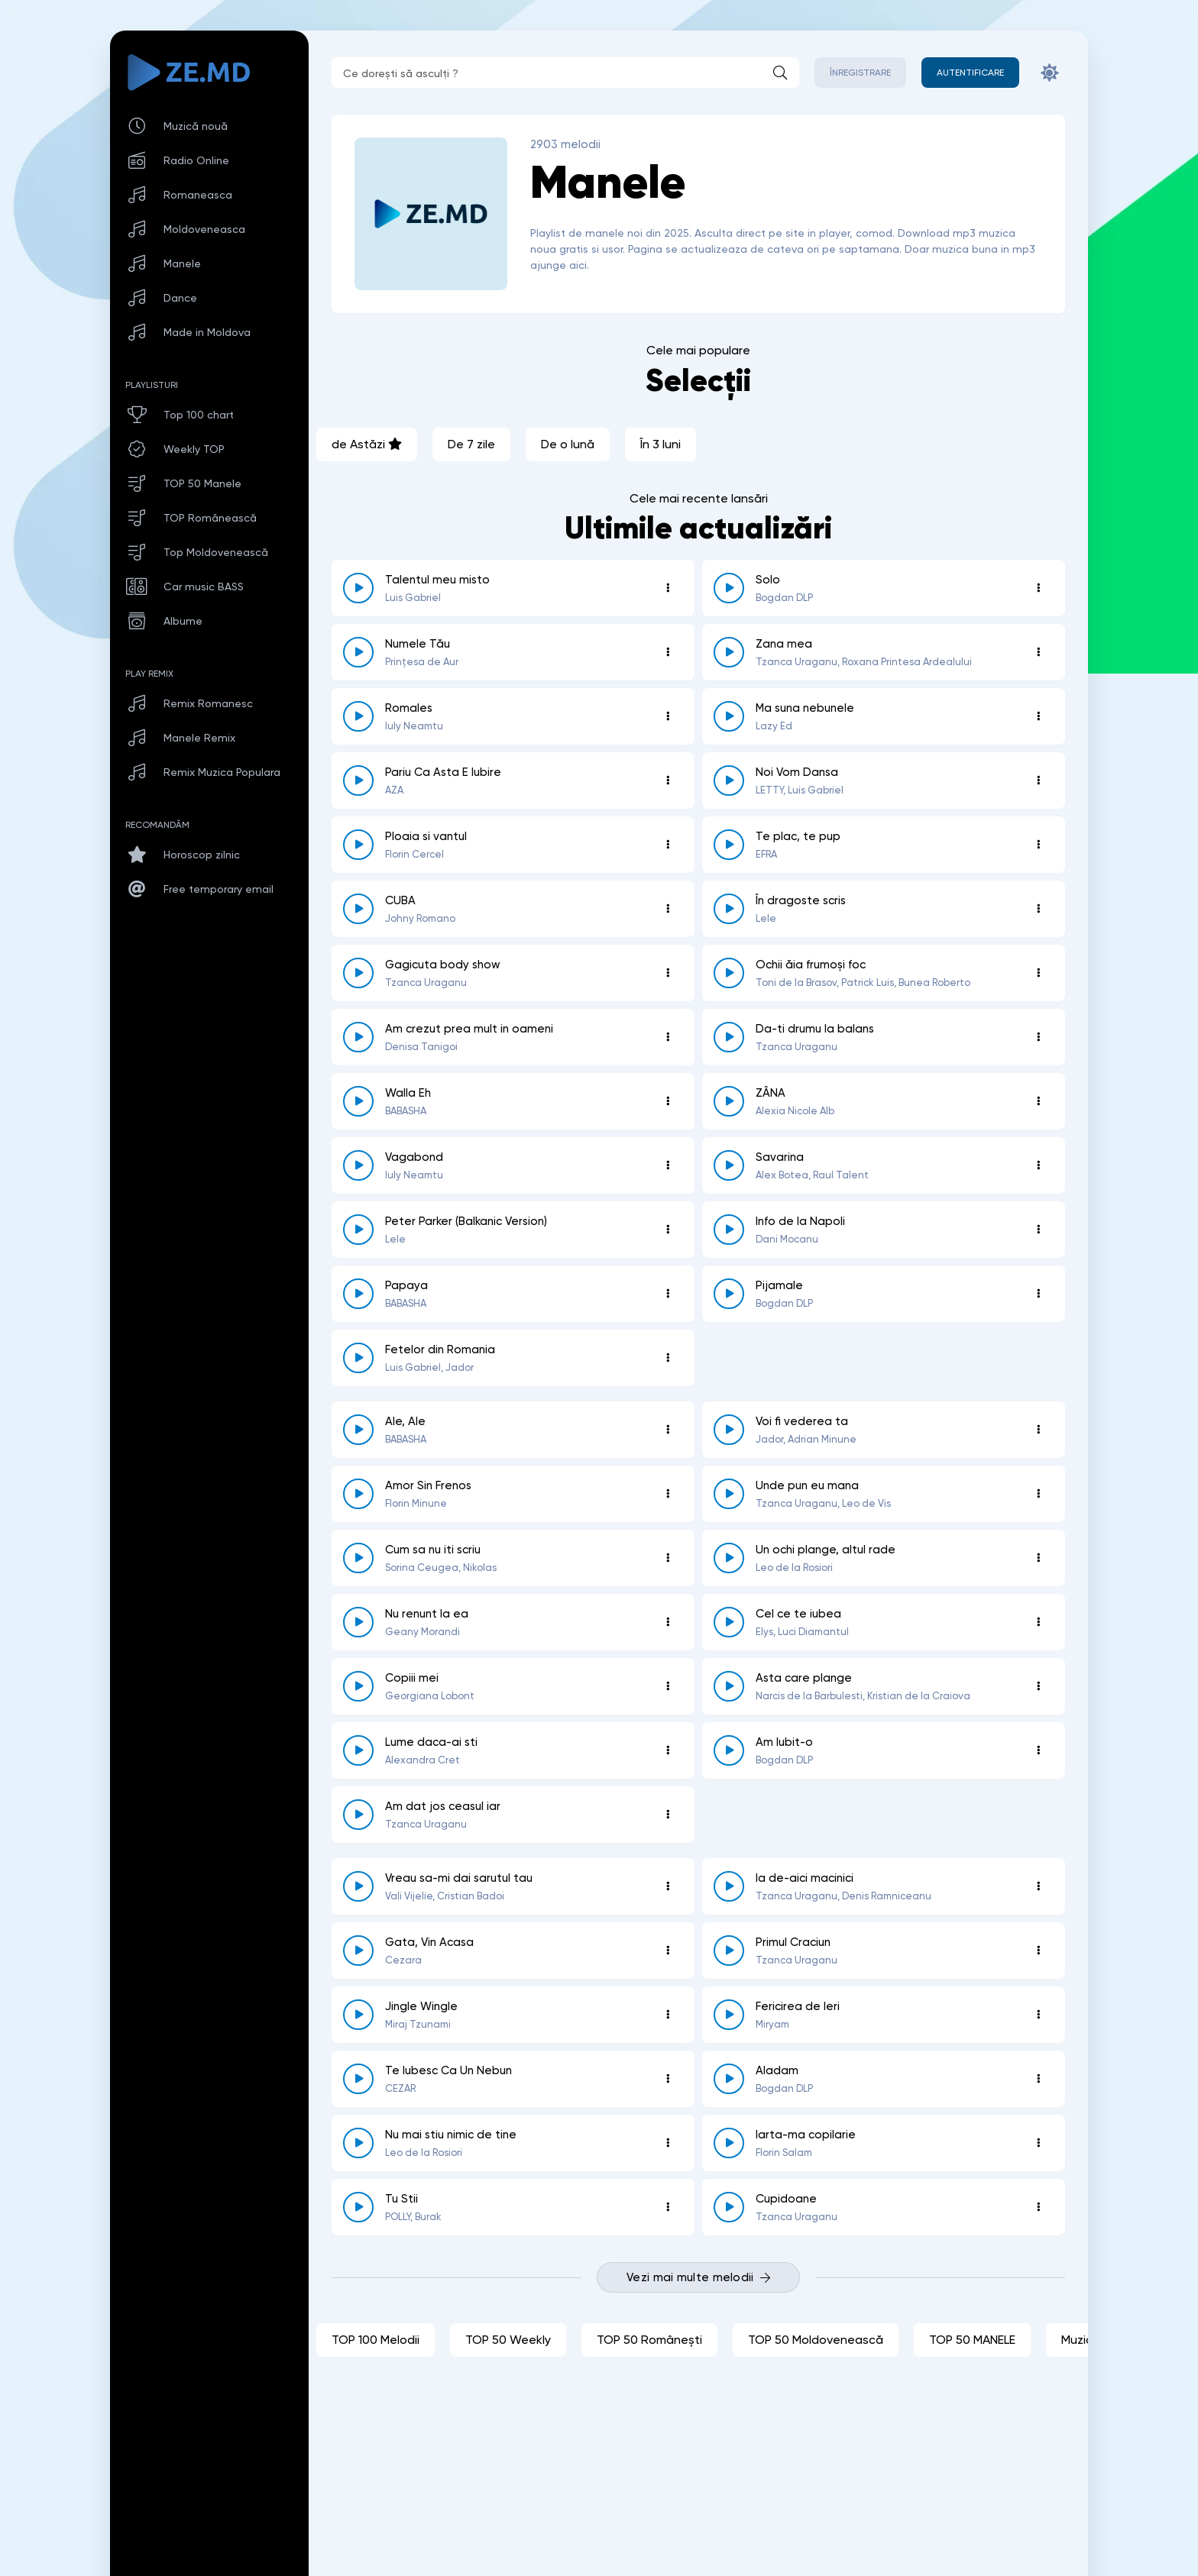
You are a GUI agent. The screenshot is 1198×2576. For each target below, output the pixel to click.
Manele (182, 263)
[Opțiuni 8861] (667, 588)
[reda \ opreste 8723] (729, 1950)
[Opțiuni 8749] (1038, 1494)
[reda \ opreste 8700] (358, 2143)
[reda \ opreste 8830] (358, 1037)
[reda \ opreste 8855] (358, 844)
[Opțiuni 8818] (1038, 1101)
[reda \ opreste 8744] (358, 1558)
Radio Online (196, 160)
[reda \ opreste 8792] (358, 1293)
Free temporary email (219, 889)
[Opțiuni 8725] (1038, 1886)
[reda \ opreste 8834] (729, 909)
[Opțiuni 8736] (667, 1686)
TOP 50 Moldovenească (815, 2339)
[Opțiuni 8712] (1038, 2079)
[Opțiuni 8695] (1038, 2143)
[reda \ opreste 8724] (358, 1950)
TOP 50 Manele (202, 483)
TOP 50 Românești (649, 2339)
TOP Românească (210, 518)
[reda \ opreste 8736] (358, 1686)
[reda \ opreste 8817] (358, 1165)
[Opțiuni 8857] (667, 780)
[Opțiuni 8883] (667, 652)
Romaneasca (198, 195)
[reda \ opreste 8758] (729, 1429)
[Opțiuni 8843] (667, 909)
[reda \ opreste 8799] (729, 1229)
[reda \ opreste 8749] (729, 1494)
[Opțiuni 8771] (667, 1429)
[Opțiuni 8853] (1038, 844)
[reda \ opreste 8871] (729, 652)
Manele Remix (199, 738)
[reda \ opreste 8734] (358, 1750)
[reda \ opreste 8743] (729, 1558)
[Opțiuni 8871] (1038, 652)
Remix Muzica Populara (222, 772)
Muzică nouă (196, 126)
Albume (183, 621)
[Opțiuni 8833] (667, 973)
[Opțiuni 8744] (667, 1558)
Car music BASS (204, 586)
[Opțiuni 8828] (1038, 1037)
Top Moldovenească (216, 552)
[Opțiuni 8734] (667, 1750)
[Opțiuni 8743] (1038, 1558)
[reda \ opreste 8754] (358, 1494)
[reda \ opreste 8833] (358, 973)
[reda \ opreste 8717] (729, 2014)
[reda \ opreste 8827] (358, 1101)
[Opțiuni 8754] (667, 1494)
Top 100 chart (199, 415)
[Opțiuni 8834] (1038, 909)
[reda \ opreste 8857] (358, 780)
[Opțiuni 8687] (1038, 2207)
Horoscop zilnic (202, 854)
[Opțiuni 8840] (1038, 588)
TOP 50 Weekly (508, 2339)
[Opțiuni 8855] (667, 844)
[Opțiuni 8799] (1038, 1229)
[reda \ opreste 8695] (729, 2143)
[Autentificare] (970, 72)
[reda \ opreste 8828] (729, 1037)
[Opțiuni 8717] (1038, 2014)
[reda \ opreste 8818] (729, 1101)
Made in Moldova (207, 332)
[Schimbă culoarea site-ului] (1049, 72)
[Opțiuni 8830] (667, 1037)
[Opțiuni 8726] (667, 1886)
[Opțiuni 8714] (667, 2079)
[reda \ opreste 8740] (358, 1622)
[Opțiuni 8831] (1038, 973)
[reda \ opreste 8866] (358, 716)
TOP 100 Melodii (375, 2339)
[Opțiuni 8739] (1038, 1622)
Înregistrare (860, 72)
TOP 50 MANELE (972, 2339)
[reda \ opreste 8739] (729, 1622)
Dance (180, 298)
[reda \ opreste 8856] (729, 780)
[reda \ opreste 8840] (729, 588)
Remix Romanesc (208, 703)
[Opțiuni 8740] (667, 1622)
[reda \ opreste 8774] (358, 1358)
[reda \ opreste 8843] (358, 909)
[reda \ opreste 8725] (729, 1886)
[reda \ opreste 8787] (729, 1293)
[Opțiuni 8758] (1038, 1429)
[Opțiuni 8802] (667, 1229)
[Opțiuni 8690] (667, 2207)
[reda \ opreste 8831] (729, 973)
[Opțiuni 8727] (667, 1814)
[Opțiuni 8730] (1038, 1750)
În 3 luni (660, 444)
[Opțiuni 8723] (1038, 1950)
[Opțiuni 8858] (1038, 716)
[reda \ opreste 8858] (729, 716)
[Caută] (780, 72)
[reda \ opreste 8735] (729, 1686)
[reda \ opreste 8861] (358, 588)
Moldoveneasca (204, 229)
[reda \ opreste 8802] (358, 1229)
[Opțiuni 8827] (667, 1101)
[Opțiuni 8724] (667, 1950)
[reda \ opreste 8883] (358, 652)
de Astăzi (367, 444)
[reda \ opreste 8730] (729, 1750)
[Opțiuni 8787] (1038, 1293)
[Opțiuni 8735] (1038, 1686)
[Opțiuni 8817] (667, 1165)
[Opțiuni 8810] (1038, 1165)
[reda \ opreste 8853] (729, 844)
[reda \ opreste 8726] (358, 1886)
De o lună (567, 444)
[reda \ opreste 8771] (358, 1429)
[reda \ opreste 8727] (358, 1814)
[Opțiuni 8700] (667, 2143)
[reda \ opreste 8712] (729, 2079)
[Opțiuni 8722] (667, 2014)
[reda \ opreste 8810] (729, 1165)
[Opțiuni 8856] (1038, 780)
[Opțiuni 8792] (667, 1293)
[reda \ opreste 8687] (729, 2207)
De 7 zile (471, 444)
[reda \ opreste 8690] (358, 2207)
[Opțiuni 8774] (667, 1358)
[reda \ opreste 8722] (358, 2014)
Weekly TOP (194, 449)
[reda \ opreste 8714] (358, 2079)
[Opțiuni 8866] (667, 716)
